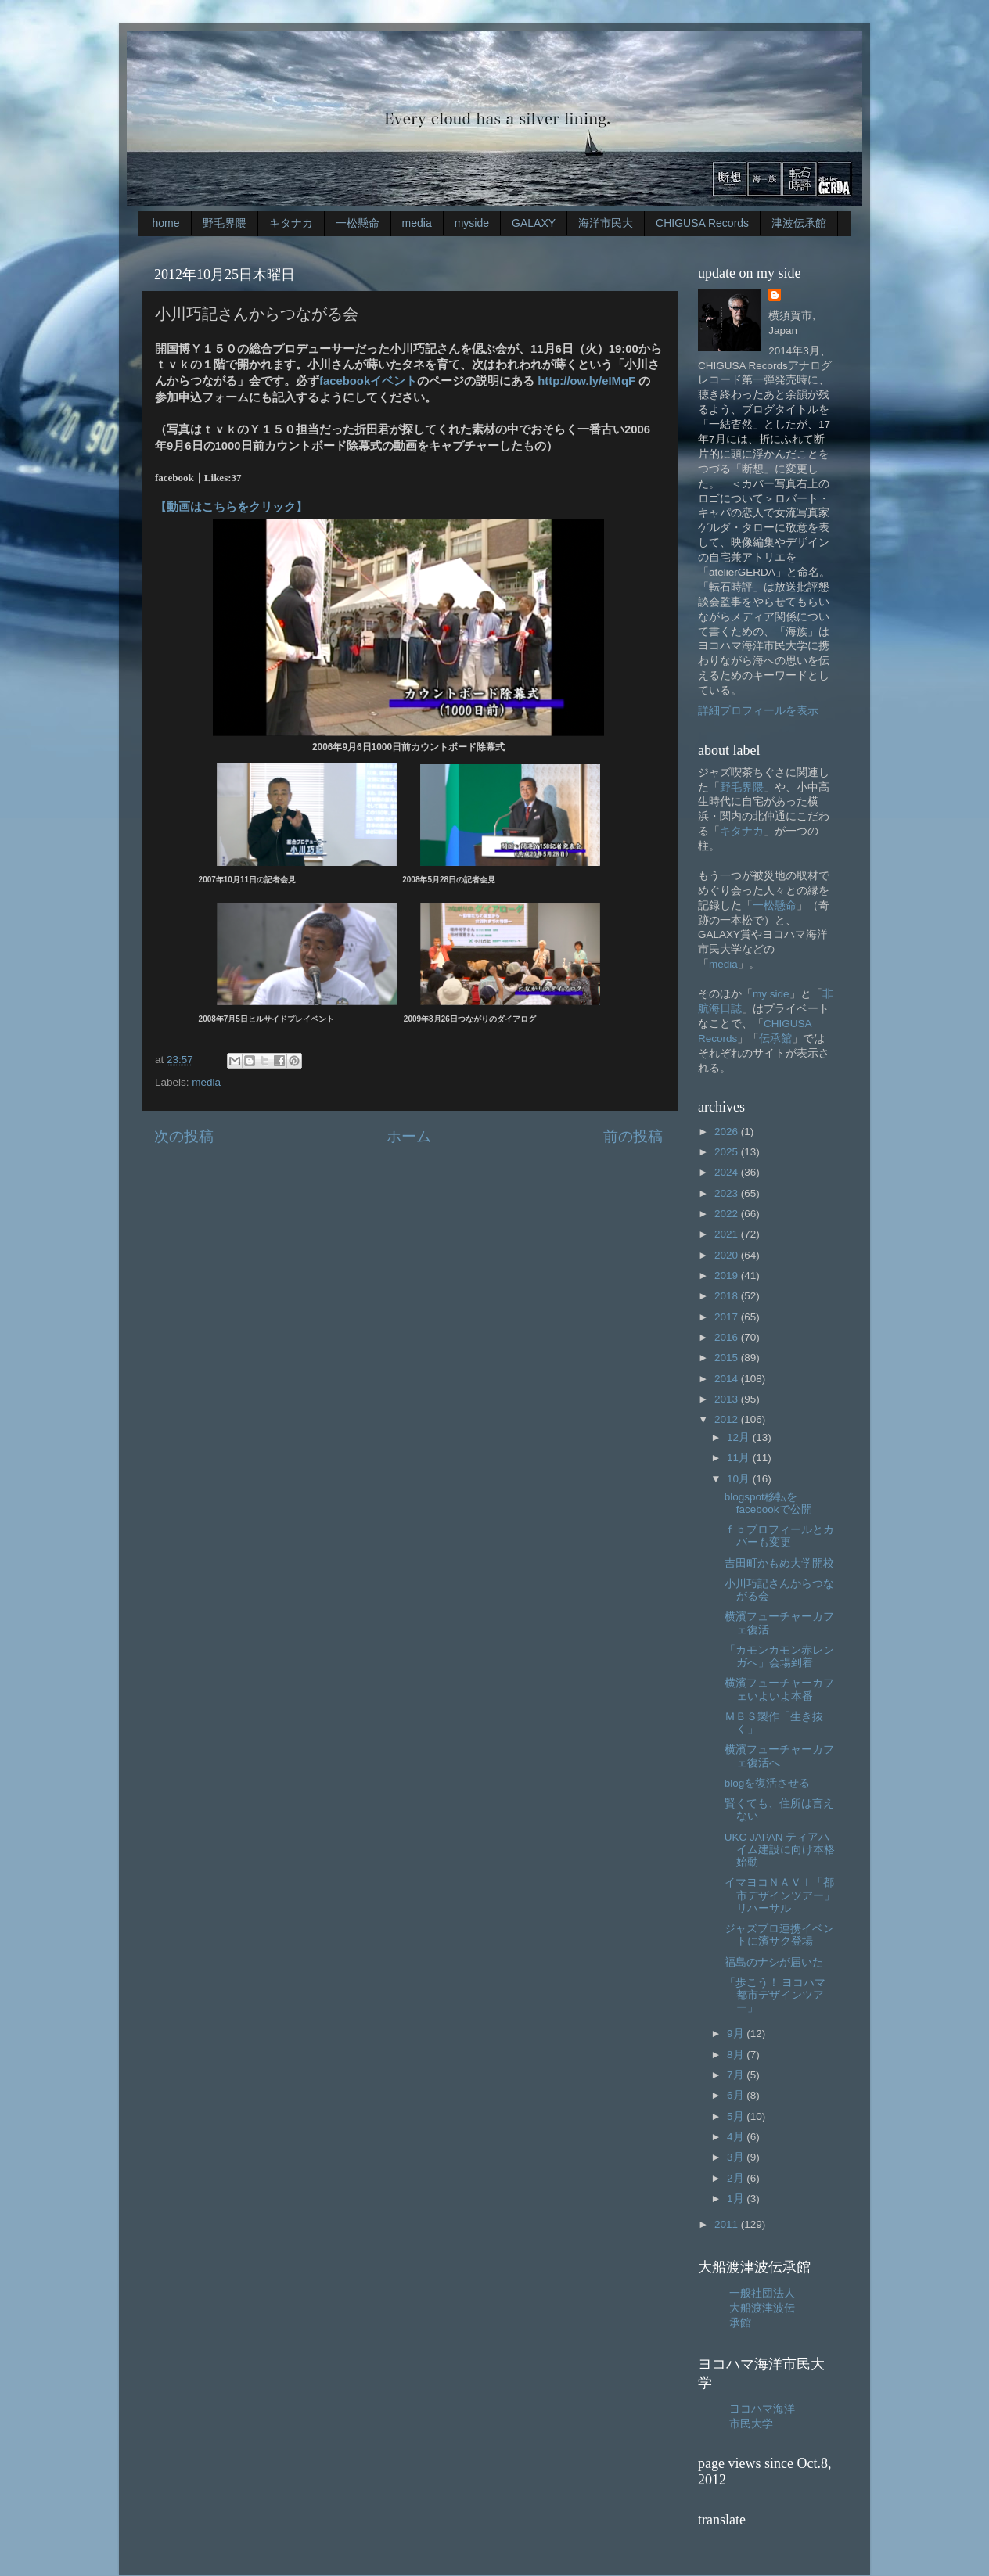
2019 (727, 1275)
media (417, 223)
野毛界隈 (224, 223)
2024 (727, 1172)
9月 (736, 2033)
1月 (736, 2198)
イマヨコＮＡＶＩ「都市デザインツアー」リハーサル (780, 1895)
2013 (727, 1399)
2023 (727, 1193)
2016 (727, 1337)
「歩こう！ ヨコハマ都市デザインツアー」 (775, 1995)
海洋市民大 (605, 223)
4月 (736, 2137)
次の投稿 (184, 1136)
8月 (736, 2054)
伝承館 (775, 1038)
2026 (727, 1131)
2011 (727, 2224)
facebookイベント (368, 381)
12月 (740, 1437)
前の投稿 (633, 1136)
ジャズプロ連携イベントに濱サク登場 (779, 1935)
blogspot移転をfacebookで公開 (768, 1503)
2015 (727, 1357)
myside (472, 223)
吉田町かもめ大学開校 (779, 1563)
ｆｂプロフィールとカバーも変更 (779, 1536)
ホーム (409, 1136)
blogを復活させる (768, 1783)
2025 (727, 1152)
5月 (736, 2116)
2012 (727, 1419)
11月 (740, 1458)
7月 (736, 2075)
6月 (736, 2095)
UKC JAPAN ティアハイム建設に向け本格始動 (780, 1849)
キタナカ (291, 223)
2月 (736, 2178)
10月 (740, 1479)
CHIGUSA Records (702, 223)
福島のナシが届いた (774, 1962)
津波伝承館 (798, 223)
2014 (727, 1379)
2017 (727, 1317)
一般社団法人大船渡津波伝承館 (762, 2308)
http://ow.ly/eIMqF (586, 381)
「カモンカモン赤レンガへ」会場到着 (779, 1656)
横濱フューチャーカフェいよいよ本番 (779, 1689)
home (166, 223)
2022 (727, 1214)
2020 (727, 1255)
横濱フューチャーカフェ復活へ (779, 1756)
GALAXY (534, 223)
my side (771, 994)
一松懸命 (357, 223)
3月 (736, 2157)
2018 (727, 1296)
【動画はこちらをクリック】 (231, 507)
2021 (727, 1234)
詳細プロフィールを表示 (758, 711)
